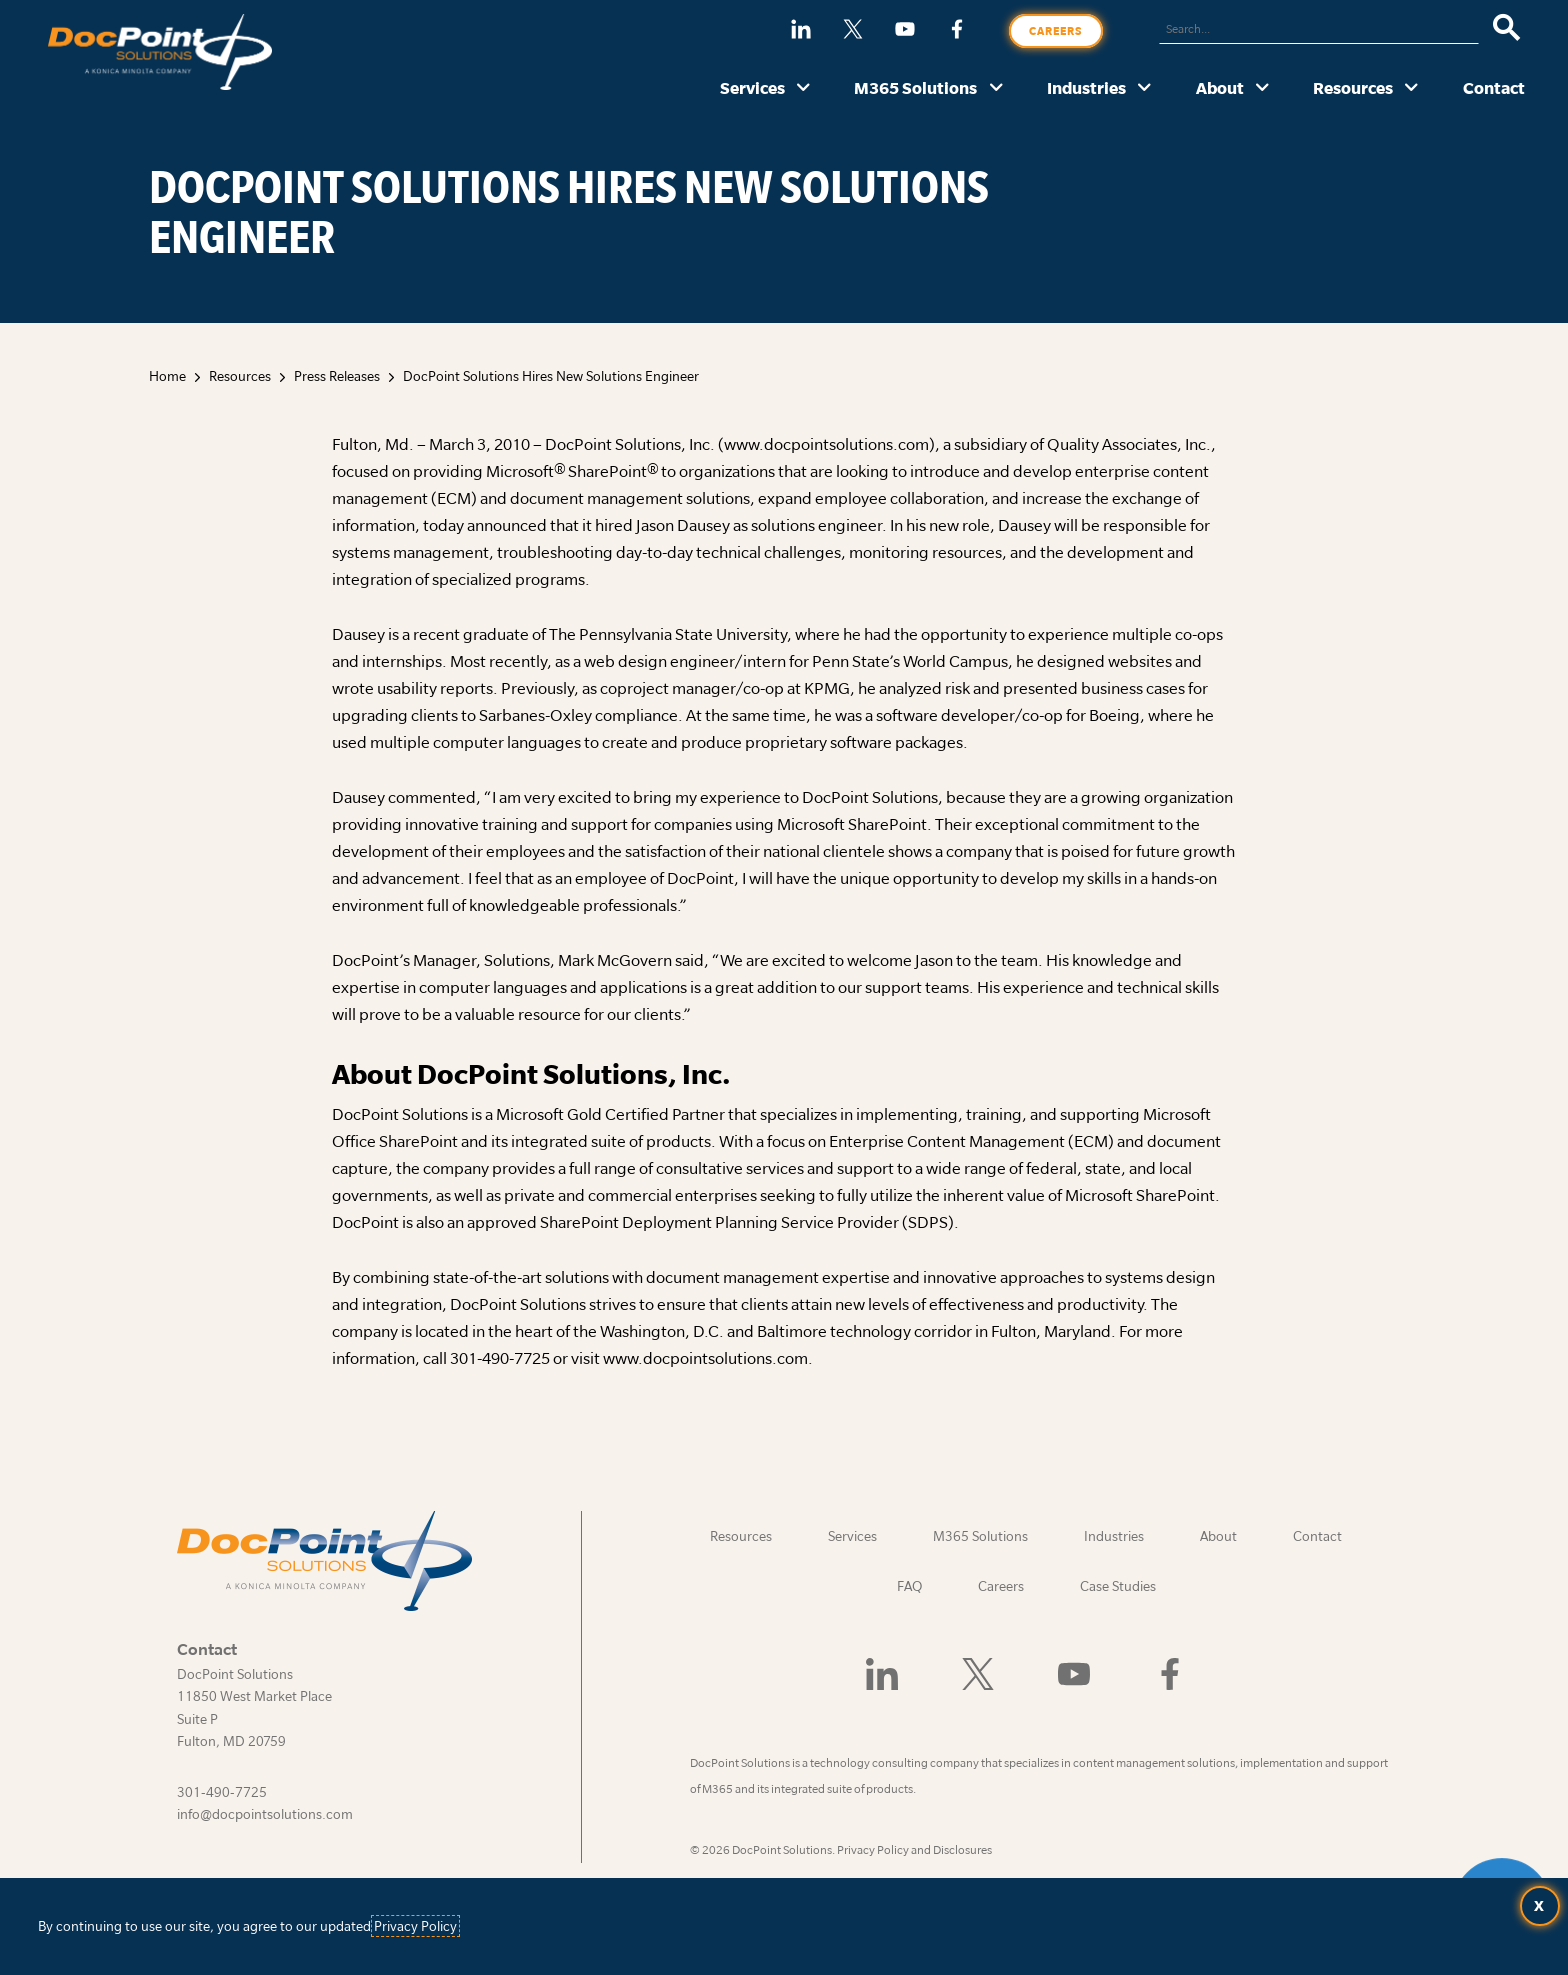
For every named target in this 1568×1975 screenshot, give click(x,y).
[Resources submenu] (1411, 89)
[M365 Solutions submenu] (996, 89)
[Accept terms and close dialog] (1540, 1906)
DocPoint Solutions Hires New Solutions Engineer (551, 376)
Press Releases (337, 376)
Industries (1086, 87)
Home (167, 376)
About (1220, 87)
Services (752, 87)
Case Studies (1118, 1586)
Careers (1056, 31)
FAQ (909, 1586)
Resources (1353, 87)
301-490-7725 (222, 1792)
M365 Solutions (915, 87)
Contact (1494, 87)
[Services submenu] (803, 89)
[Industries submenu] (1144, 89)
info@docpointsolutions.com (265, 1814)
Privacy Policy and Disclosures (914, 1849)
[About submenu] (1262, 89)
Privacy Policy (415, 1926)
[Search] (1506, 29)
